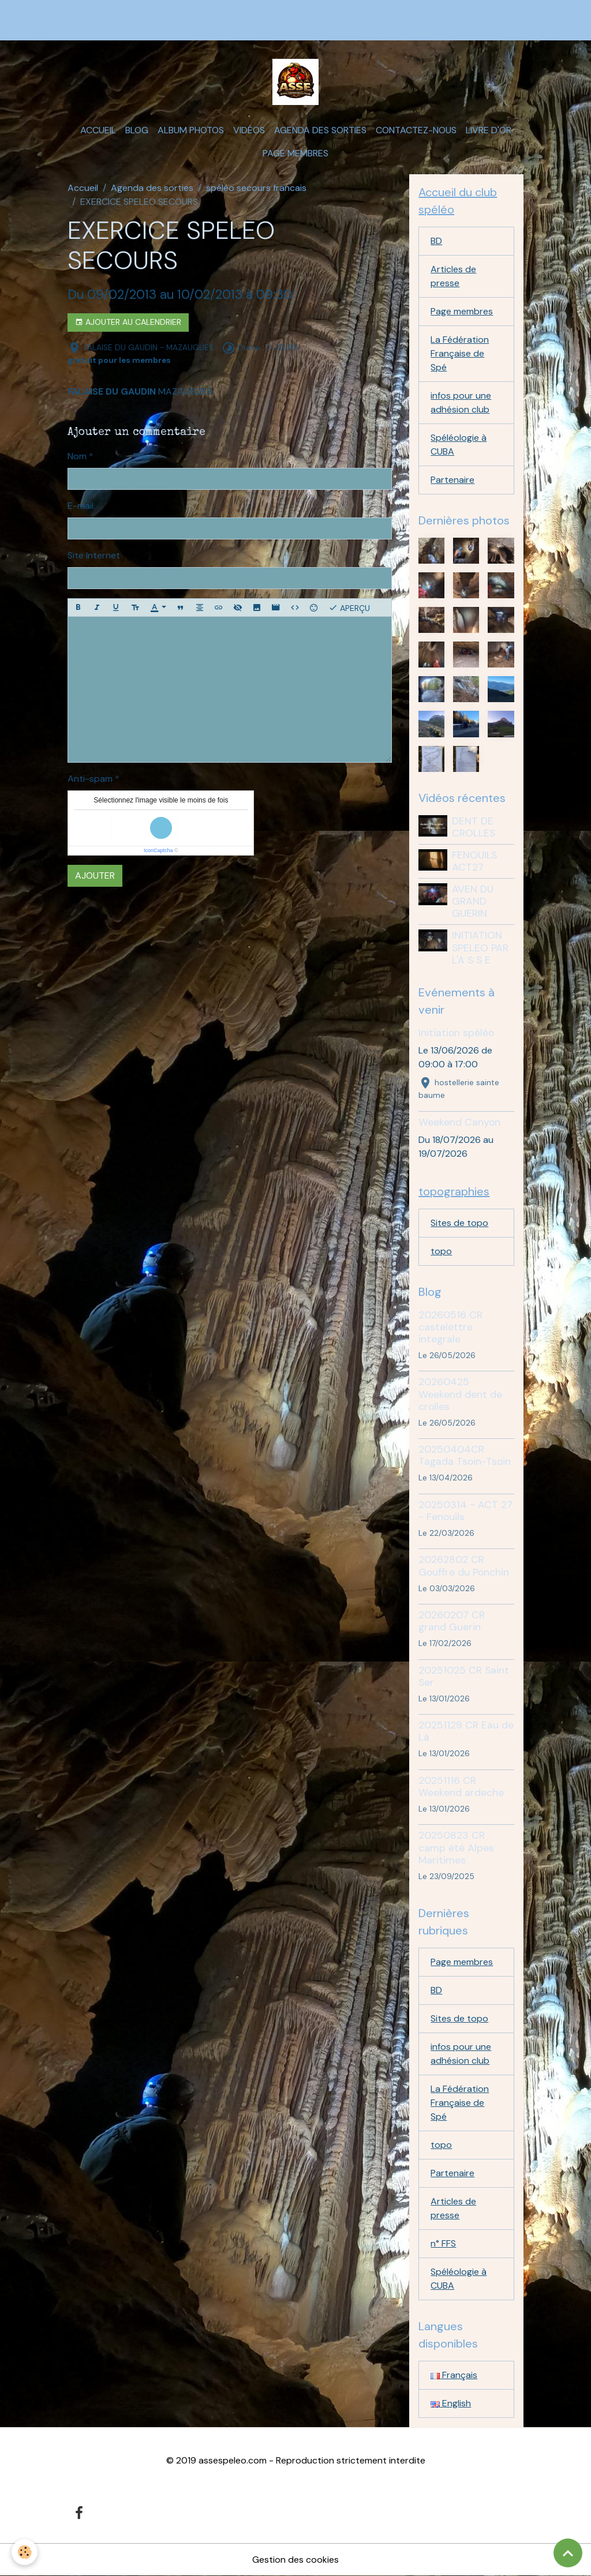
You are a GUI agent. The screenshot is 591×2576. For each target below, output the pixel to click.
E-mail (80, 506)
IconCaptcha (158, 850)
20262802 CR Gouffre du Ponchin (463, 1565)
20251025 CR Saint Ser (463, 1676)
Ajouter (95, 875)
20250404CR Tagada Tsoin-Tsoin (464, 1455)
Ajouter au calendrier (128, 322)
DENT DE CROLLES (473, 827)
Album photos (191, 130)
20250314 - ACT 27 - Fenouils (465, 1510)
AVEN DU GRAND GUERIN (472, 901)
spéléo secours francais (256, 188)
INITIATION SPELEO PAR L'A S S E (480, 947)
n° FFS (443, 2243)
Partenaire (452, 480)
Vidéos (249, 130)
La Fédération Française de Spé (460, 353)
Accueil (98, 130)
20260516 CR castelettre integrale (450, 1326)
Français (454, 2375)
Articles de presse (453, 276)
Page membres (295, 153)
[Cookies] (25, 2552)
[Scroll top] (567, 2552)
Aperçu (349, 607)
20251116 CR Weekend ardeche (461, 1786)
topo (441, 1251)
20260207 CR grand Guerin (451, 1620)
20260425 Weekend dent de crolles (460, 1393)
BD (436, 241)
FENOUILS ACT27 (474, 861)
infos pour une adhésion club (461, 402)
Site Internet (94, 555)
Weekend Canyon (459, 1122)
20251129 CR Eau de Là (466, 1731)
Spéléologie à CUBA (459, 445)
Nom (77, 456)
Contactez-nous (416, 130)
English (451, 2403)
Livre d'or (488, 130)
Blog (136, 130)
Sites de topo (459, 1223)
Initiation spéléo (456, 1032)
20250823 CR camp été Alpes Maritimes (456, 1847)
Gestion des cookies (295, 2559)
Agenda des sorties (320, 130)
